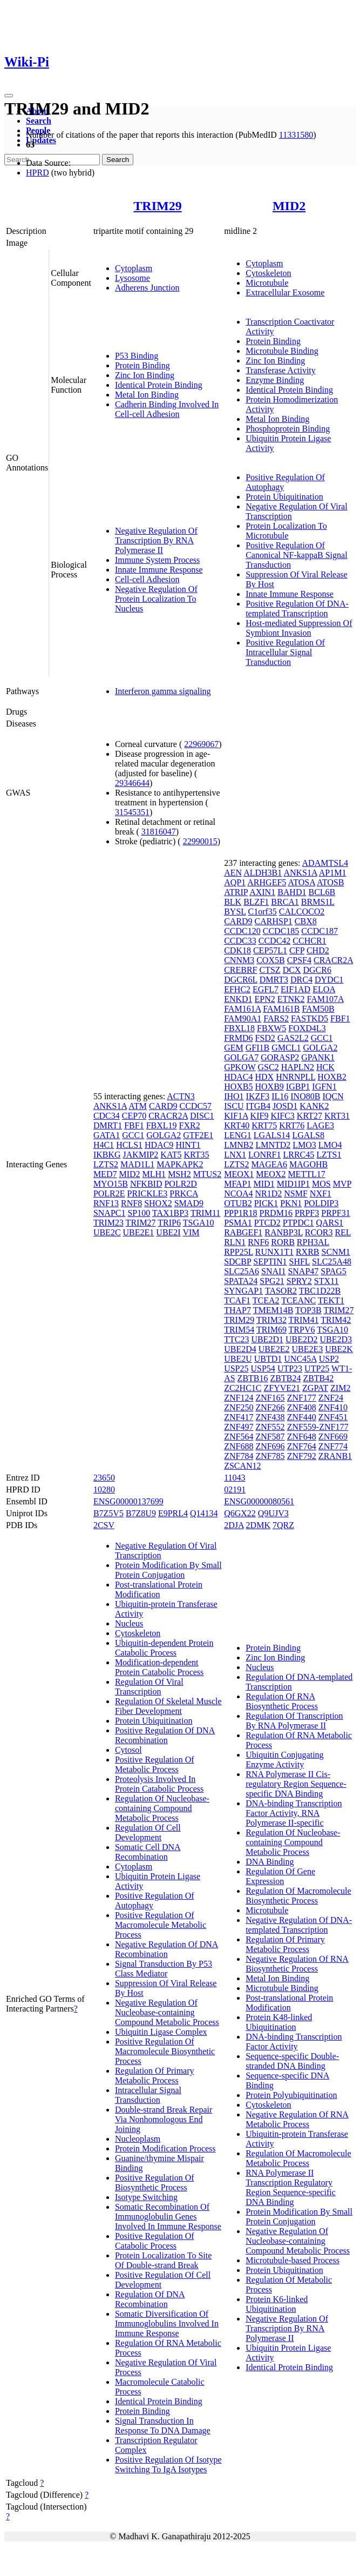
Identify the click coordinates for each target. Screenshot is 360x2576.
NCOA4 (238, 1193)
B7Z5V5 (108, 1513)
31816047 (158, 831)
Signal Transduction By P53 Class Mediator (163, 1968)
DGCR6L (240, 979)
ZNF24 (330, 1397)
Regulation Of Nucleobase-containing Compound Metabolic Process (162, 1808)
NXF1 (320, 1193)
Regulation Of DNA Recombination (150, 2299)
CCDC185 (281, 931)
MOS (321, 1183)
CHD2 (318, 950)
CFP (296, 950)
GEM (233, 1047)
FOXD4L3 (306, 1028)
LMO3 (304, 1144)
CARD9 (163, 1106)
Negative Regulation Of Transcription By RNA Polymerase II (156, 540)
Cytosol (128, 1749)
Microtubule (267, 282)
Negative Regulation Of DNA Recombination (167, 1949)
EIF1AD (295, 989)
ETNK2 (291, 999)
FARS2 (276, 1018)
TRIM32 (271, 1319)
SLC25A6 (241, 1271)
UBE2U (238, 1358)
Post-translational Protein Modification (158, 1589)
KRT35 (196, 1154)
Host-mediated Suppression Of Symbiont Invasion (299, 627)
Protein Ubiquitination (284, 496)
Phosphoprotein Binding (288, 428)
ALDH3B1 (262, 872)
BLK (232, 901)
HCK (325, 1067)
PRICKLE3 (147, 1193)
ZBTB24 (285, 1378)
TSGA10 (198, 1222)
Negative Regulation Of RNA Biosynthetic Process (297, 1963)
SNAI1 (273, 1271)
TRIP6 (169, 1222)
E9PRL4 (173, 1513)
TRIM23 (108, 1222)
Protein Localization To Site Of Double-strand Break (163, 2260)
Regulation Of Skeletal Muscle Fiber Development (168, 1706)
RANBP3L (283, 1232)
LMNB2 (238, 1144)
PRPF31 (335, 1213)
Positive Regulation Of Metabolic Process (154, 1764)
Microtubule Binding (282, 350)
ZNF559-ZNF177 (318, 1426)
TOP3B (308, 1310)
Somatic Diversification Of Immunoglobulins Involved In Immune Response (167, 2323)
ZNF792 (301, 1456)
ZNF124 (238, 1397)
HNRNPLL (295, 1076)
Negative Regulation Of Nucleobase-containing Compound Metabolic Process (167, 2012)
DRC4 (301, 979)
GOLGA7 (241, 1057)
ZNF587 (269, 1436)
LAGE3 (320, 1125)
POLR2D (180, 1183)
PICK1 (266, 1203)
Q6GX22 (240, 1513)
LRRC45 (299, 1154)
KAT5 (170, 1154)
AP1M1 (333, 872)
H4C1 (103, 1144)
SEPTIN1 (270, 1261)
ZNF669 (333, 1436)
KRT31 (337, 1115)
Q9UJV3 (273, 1513)
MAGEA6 (269, 1164)
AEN (233, 872)
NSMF (296, 1193)
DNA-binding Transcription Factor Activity (294, 2041)
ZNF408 (301, 1407)
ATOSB (330, 882)
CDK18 (237, 950)
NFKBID (146, 1183)
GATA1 (106, 1135)
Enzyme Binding (275, 380)
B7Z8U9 (141, 1513)
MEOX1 (239, 1174)
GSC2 (268, 1067)
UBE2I (168, 1232)
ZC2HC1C (242, 1388)
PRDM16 (276, 1213)
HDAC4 (238, 1076)
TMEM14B (273, 1310)
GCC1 (133, 1135)
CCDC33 (240, 940)
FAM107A (325, 999)
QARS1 (329, 1222)
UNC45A (300, 1358)
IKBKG (107, 1154)
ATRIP (236, 892)
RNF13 (106, 1203)
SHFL (299, 1261)
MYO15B (110, 1183)
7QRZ (283, 1525)
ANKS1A (110, 1106)
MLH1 (154, 1174)
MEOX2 (271, 1174)
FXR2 (189, 1125)
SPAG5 (333, 1271)
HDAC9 (159, 1144)
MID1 (264, 1183)
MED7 (105, 1174)
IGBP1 (298, 1086)
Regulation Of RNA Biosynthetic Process (282, 1701)
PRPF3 (307, 1213)
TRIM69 (271, 1329)
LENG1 (238, 1135)
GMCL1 (286, 1047)
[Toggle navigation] (8, 95)
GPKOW (239, 1067)
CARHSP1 (274, 921)
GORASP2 (280, 1057)
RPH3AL (313, 1242)
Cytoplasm (133, 268)
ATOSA (301, 882)
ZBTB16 (252, 1378)
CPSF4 (299, 960)
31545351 (132, 812)
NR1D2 (268, 1193)
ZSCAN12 (242, 1465)
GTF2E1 (198, 1135)
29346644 (132, 783)
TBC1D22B (320, 1290)
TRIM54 (239, 1329)
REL (343, 1232)
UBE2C (107, 1232)
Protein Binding (142, 365)
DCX (292, 969)
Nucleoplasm (137, 2138)
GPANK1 (318, 1057)
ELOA (324, 989)
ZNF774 (333, 1446)
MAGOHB (308, 1164)
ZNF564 (238, 1436)
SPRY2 (299, 1281)
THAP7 (237, 1310)
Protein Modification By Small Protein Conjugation (168, 1570)
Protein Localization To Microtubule (286, 530)
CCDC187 (319, 931)
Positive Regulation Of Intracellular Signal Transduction (285, 652)
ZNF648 (301, 1436)
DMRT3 (274, 979)
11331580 (296, 134)
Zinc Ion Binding (144, 375)
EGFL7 (266, 989)
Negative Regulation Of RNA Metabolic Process (297, 2119)
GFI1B (257, 1047)
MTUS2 (207, 1174)
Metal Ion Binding (147, 394)
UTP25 (316, 1368)
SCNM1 (336, 1251)
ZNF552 (269, 1426)
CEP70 (134, 1115)
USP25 (236, 1368)
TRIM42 (336, 1319)
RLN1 (235, 1242)
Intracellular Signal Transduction (148, 2095)
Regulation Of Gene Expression (280, 1876)
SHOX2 (158, 1203)
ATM (137, 1106)
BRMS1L (318, 901)
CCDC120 (242, 931)
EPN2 (265, 999)
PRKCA (183, 1193)
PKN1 (291, 1203)
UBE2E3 (307, 1349)
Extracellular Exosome (285, 292)
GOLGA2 (163, 1135)
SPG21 (272, 1281)
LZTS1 (328, 1154)
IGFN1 (324, 1086)
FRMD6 (238, 1037)
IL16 (279, 1096)
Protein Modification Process (165, 2148)
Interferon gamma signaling (163, 691)
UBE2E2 (274, 1349)
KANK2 (314, 1106)
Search (38, 120)
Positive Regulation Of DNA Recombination (165, 1735)
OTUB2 (238, 1203)
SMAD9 (188, 1203)
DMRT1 (107, 1125)
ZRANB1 (335, 1456)
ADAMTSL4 (325, 862)
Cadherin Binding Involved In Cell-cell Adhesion (167, 409)
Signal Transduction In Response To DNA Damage (162, 2425)
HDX (264, 1076)
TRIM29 (157, 206)
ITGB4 (258, 1106)
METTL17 (306, 1174)
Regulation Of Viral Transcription (149, 1686)
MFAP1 (237, 1183)
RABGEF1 (243, 1232)
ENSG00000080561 (259, 1501)
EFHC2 (237, 989)
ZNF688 (238, 1446)
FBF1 (134, 1125)
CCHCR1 (309, 940)
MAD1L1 (137, 1164)
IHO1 (233, 1096)
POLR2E (109, 1193)
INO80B (305, 1096)
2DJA (233, 1525)
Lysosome (132, 278)
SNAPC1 (109, 1213)
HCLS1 (129, 1144)
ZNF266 (269, 1407)
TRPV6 (302, 1329)
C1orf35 (262, 911)
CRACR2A (168, 1115)
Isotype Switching (146, 2197)
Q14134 (204, 1513)
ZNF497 (238, 1426)
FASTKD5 (309, 1018)
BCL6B (321, 892)
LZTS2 (105, 1164)
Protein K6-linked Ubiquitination (277, 2304)
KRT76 (291, 1125)
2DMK (258, 1525)
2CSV (103, 1525)
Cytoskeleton (268, 273)
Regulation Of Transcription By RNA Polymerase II (294, 1720)
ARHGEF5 (266, 882)
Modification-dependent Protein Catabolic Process (159, 1667)
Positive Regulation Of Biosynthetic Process (154, 2182)
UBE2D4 (240, 1349)
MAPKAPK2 (180, 1164)
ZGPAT (315, 1388)
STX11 (326, 1281)
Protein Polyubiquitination (291, 2095)
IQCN (332, 1096)
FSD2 (265, 1037)
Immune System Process (157, 559)
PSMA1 (238, 1222)
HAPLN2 (297, 1067)
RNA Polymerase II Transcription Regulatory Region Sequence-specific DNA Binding (291, 2187)
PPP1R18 (240, 1213)
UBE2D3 (336, 1339)
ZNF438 (269, 1417)
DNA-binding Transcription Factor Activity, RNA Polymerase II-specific (294, 1813)
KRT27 (309, 1115)
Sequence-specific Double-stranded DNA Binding (292, 2061)
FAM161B (281, 1008)
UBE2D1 (267, 1339)
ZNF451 (333, 1417)
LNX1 (235, 1154)
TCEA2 (266, 1300)
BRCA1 (285, 901)
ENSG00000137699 (128, 1501)
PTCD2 (267, 1222)
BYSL (235, 911)
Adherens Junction (147, 287)
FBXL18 (239, 1028)
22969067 (201, 744)
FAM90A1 (242, 1018)
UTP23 (289, 1368)
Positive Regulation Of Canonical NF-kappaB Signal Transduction (296, 555)
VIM (190, 1232)
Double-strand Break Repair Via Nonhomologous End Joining (163, 2119)
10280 (104, 1489)
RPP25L (238, 1251)
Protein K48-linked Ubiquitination (279, 2022)
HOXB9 (269, 1086)
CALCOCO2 (301, 911)
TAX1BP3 (170, 1213)
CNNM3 (239, 960)
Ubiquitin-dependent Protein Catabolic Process (164, 1647)
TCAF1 (237, 1300)
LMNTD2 (272, 1144)
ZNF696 (269, 1446)
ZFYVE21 (282, 1388)
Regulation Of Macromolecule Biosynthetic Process (298, 1895)
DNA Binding (270, 1861)
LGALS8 (308, 1135)
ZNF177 (301, 1397)
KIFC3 (282, 1115)
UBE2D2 (302, 1339)
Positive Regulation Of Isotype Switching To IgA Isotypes (168, 2464)
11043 (234, 1477)
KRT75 (264, 1125)
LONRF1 (264, 1154)
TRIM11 (205, 1213)
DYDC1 (329, 979)
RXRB (308, 1251)
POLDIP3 (321, 1203)
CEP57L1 (270, 950)
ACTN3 (181, 1096)
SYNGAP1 (243, 1290)
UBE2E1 (138, 1232)
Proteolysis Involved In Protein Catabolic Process (159, 1783)
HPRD (37, 172)
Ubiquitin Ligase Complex (161, 2031)
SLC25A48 (331, 1261)
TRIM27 (141, 1222)
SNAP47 (303, 1271)
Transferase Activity (281, 370)
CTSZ (270, 969)
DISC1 (202, 1115)
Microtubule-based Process (292, 2260)
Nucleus (129, 1623)
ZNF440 (301, 1417)
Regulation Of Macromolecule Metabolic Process (298, 2158)
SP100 (138, 1213)
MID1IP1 (293, 1183)
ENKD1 (238, 999)
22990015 (200, 841)
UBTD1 (268, 1358)
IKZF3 (258, 1096)
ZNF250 (238, 1407)
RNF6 (258, 1242)
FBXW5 (271, 1028)
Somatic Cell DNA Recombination (148, 1851)
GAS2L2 (293, 1037)
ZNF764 (301, 1446)
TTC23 (236, 1339)
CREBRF (240, 969)
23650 (104, 1477)
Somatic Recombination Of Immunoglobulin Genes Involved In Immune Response (168, 2216)
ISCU (233, 1106)
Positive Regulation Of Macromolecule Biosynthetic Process (165, 2051)
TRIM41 (304, 1319)
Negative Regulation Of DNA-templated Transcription (299, 1924)
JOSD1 (285, 1106)
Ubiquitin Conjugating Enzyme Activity (284, 1759)
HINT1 (187, 1144)
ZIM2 (340, 1388)
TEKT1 (331, 1300)
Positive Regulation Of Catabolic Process (154, 2240)
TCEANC (298, 1300)
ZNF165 (269, 1397)
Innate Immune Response (159, 569)
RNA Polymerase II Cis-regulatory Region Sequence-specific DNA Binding (296, 1784)
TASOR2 (281, 1290)
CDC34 (106, 1115)
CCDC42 (275, 940)
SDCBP (237, 1261)
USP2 (329, 1358)
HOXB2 (331, 1076)
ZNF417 (238, 1417)
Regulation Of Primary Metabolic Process (154, 2075)
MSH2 (179, 1174)
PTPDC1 (298, 1222)
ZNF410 (333, 1407)
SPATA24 (240, 1281)
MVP (342, 1183)
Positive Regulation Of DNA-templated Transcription (297, 608)
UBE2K (339, 1349)
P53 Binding (136, 355)
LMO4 (330, 1144)
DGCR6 (317, 969)
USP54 (263, 1368)
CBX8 (306, 921)
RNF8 (131, 1203)
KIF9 (259, 1115)
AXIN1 (262, 892)
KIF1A (236, 1115)
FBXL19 (161, 1125)
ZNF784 (238, 1456)
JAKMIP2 (141, 1154)
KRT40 (236, 1125)
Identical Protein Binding (158, 384)
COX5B (270, 960)
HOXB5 (238, 1086)
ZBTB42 (318, 1378)
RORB (283, 1242)
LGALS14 (272, 1135)
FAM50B (318, 1008)
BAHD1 (291, 892)
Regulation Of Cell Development (148, 1832)
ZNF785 (269, 1456)
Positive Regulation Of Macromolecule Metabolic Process (160, 1925)
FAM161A (242, 1008)
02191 (235, 1489)
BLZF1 (256, 901)
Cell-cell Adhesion (147, 579)
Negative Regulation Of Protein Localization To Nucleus (156, 598)
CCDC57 (195, 1106)
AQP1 (235, 882)
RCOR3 (319, 1232)
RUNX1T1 (274, 1251)
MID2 (289, 206)
